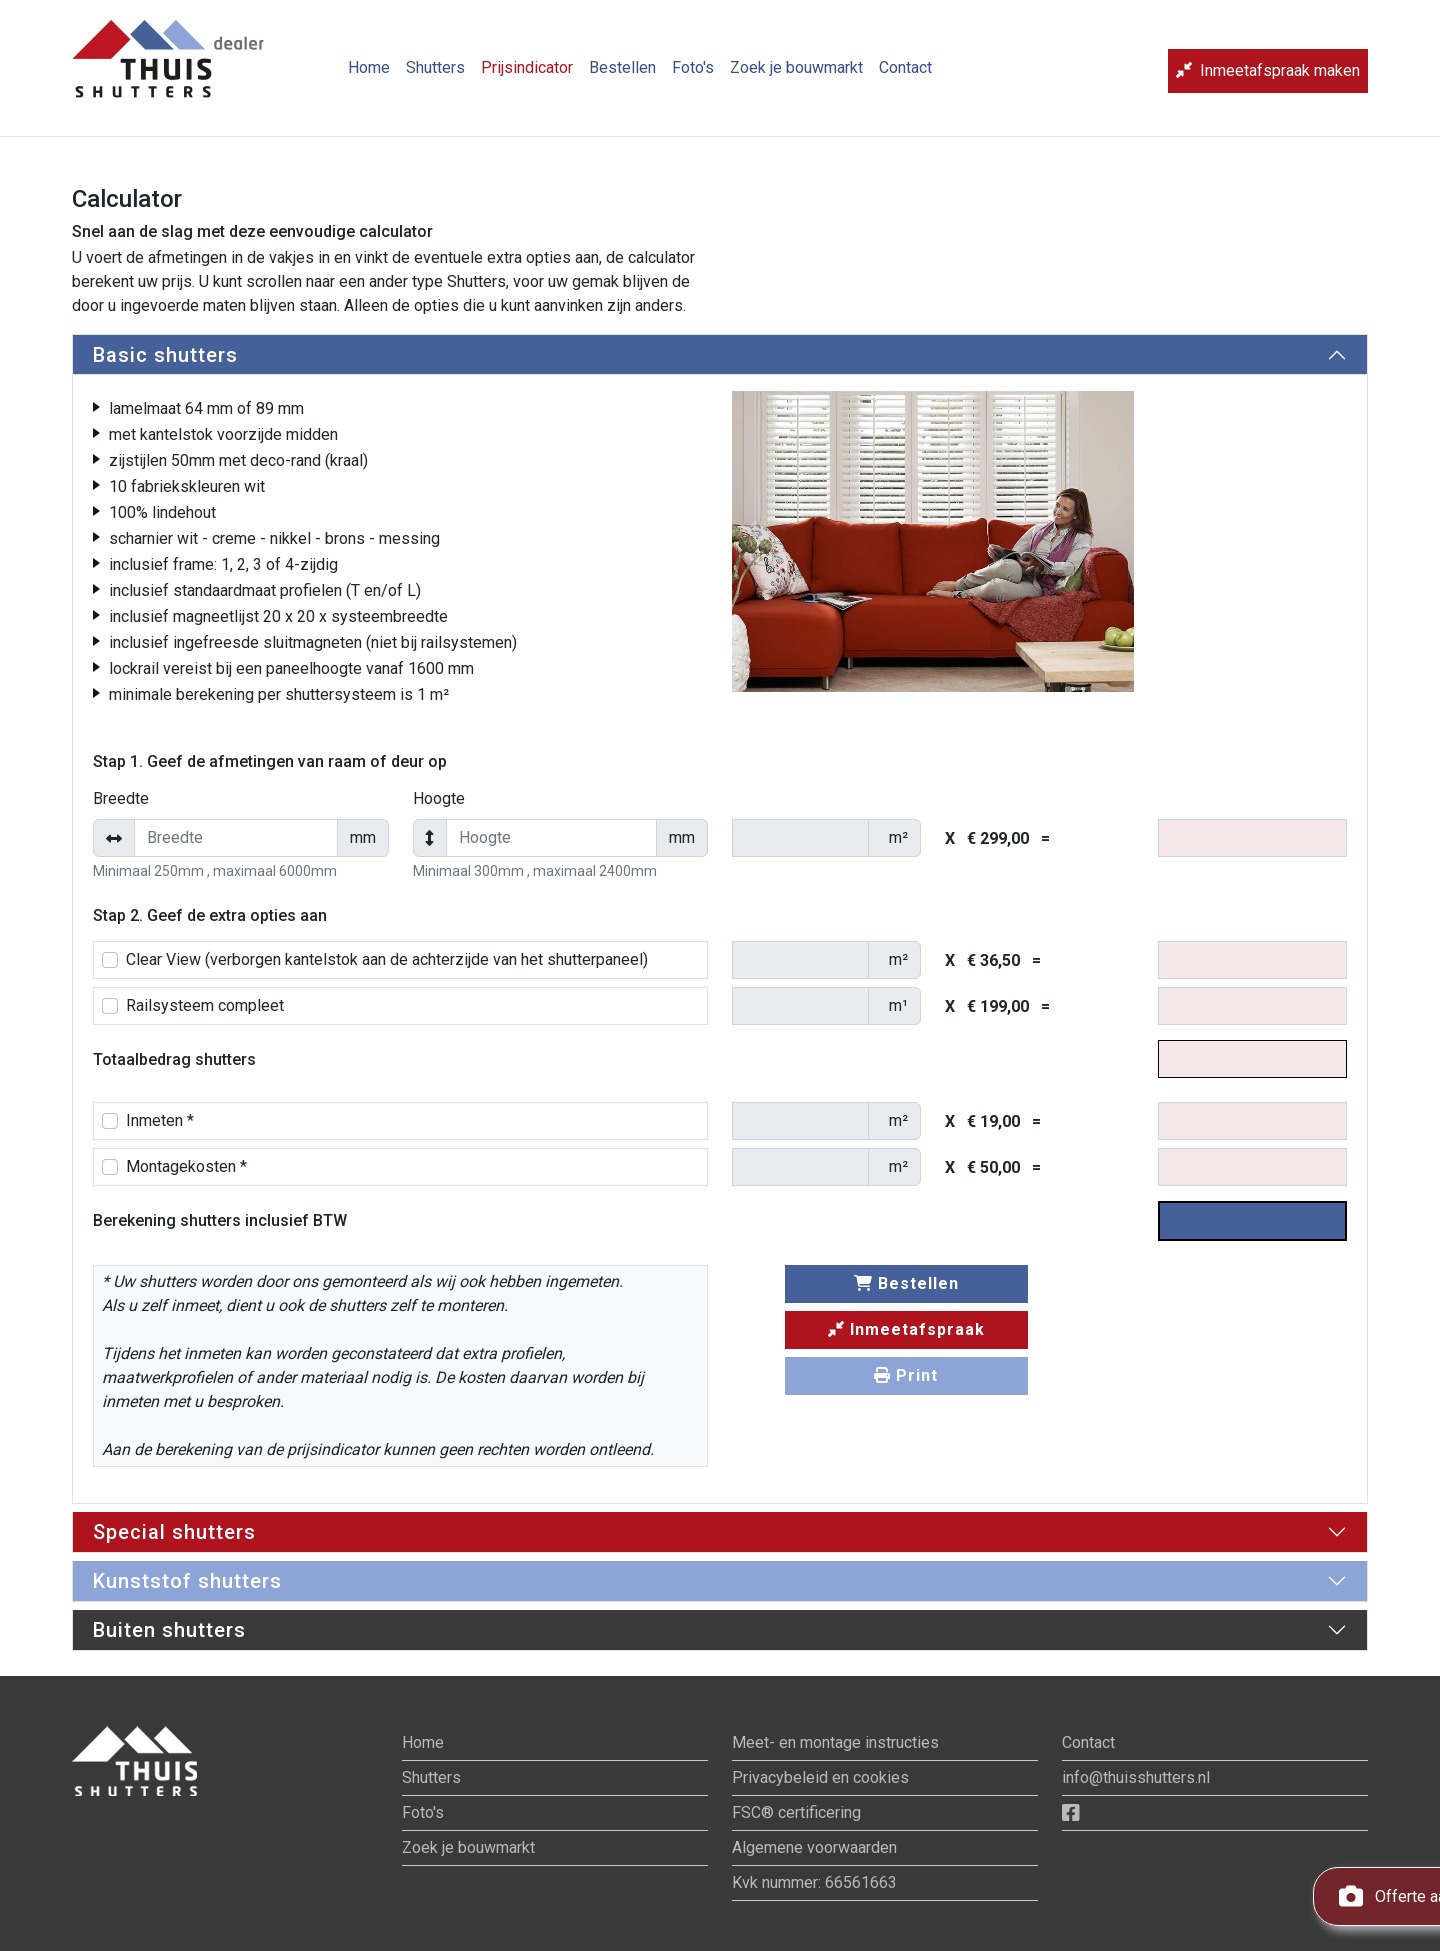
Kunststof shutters (187, 1581)
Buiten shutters (169, 1630)
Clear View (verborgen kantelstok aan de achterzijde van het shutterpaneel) (387, 959)
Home (369, 75)
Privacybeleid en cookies (820, 1777)
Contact (905, 75)
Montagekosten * (186, 1166)
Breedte (121, 798)
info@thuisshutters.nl (1136, 1777)
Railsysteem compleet (205, 1005)
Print (906, 1375)
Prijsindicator (527, 75)
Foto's (693, 75)
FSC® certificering (796, 1812)
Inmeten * (160, 1120)
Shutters (435, 75)
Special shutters (174, 1532)
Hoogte (439, 798)
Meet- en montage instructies (835, 1742)
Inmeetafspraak (906, 1329)
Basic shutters (165, 355)
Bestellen (622, 75)
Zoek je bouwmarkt (796, 75)
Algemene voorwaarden (814, 1847)
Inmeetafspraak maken (1268, 78)
